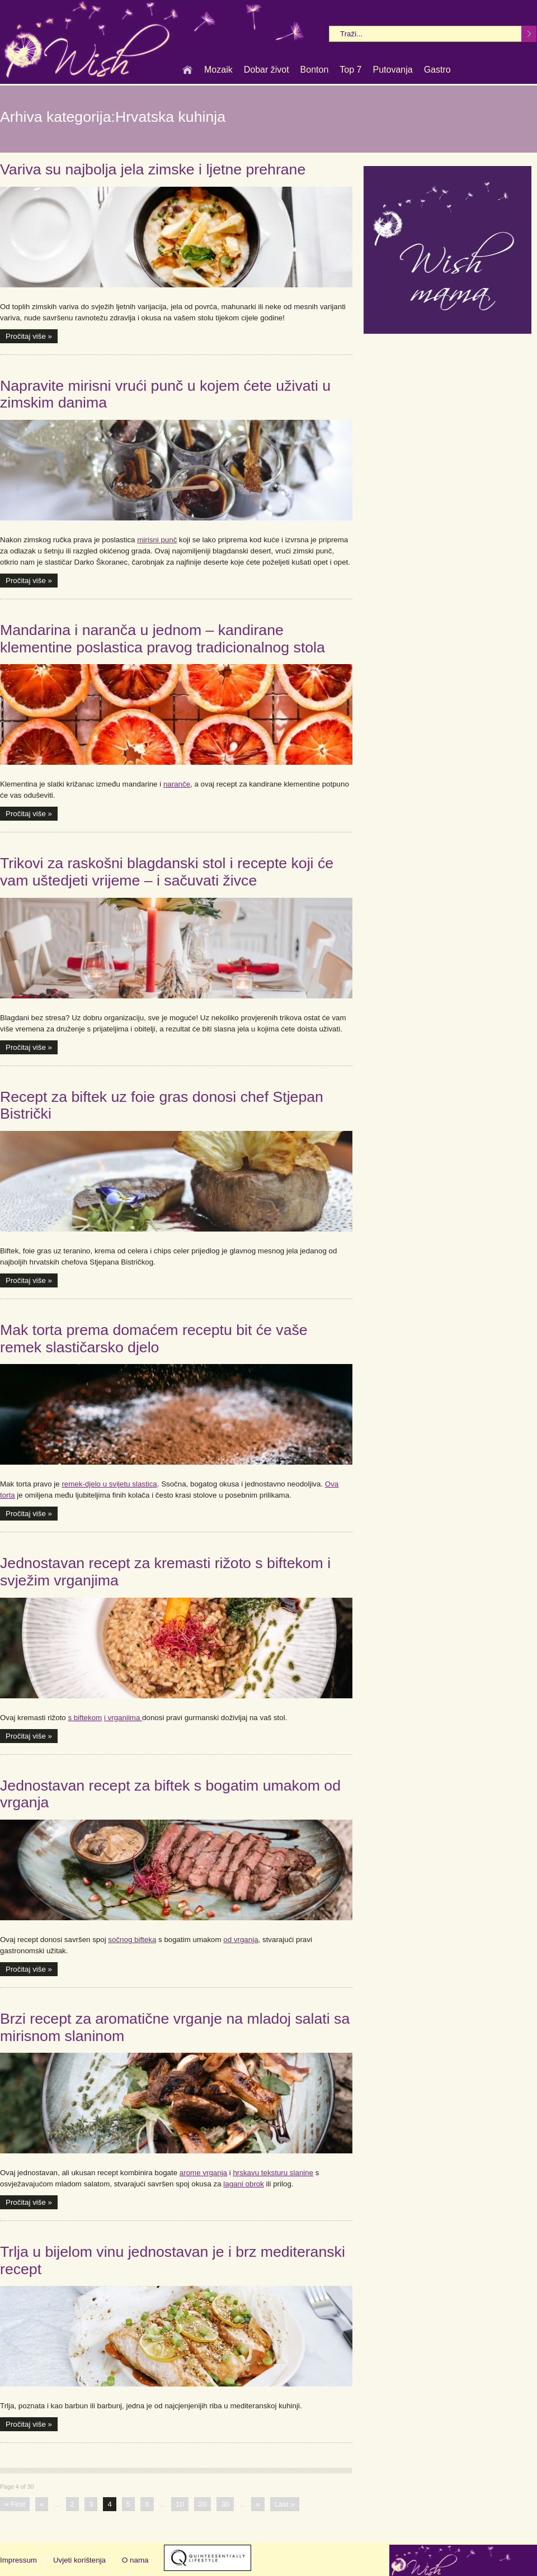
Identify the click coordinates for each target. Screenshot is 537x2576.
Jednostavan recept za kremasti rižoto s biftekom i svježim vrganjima (165, 1572)
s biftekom (85, 1717)
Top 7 (350, 70)
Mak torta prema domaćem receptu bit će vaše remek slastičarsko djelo (154, 1339)
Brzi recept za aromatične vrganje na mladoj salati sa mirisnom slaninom (175, 2027)
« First (14, 2504)
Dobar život (266, 70)
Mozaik (218, 70)
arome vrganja (203, 2172)
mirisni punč (157, 540)
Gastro (437, 70)
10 (180, 2504)
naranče (176, 784)
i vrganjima (123, 1717)
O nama (135, 2560)
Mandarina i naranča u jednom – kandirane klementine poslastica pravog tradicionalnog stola (162, 639)
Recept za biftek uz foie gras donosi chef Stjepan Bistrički (161, 1105)
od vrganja (240, 1939)
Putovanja (392, 70)
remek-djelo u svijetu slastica (109, 1484)
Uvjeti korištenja (79, 2560)
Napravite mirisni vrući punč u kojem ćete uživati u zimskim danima (165, 394)
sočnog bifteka (132, 1939)
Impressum (18, 2560)
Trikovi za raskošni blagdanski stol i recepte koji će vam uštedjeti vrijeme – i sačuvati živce (166, 872)
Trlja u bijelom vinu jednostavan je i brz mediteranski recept (172, 2260)
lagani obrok (243, 2184)
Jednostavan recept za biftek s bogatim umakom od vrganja (170, 1794)
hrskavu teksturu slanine (273, 2172)
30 (225, 2504)
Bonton (314, 70)
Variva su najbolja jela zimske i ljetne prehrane (152, 169)
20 (203, 2504)
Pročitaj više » (29, 336)
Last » (285, 2504)
